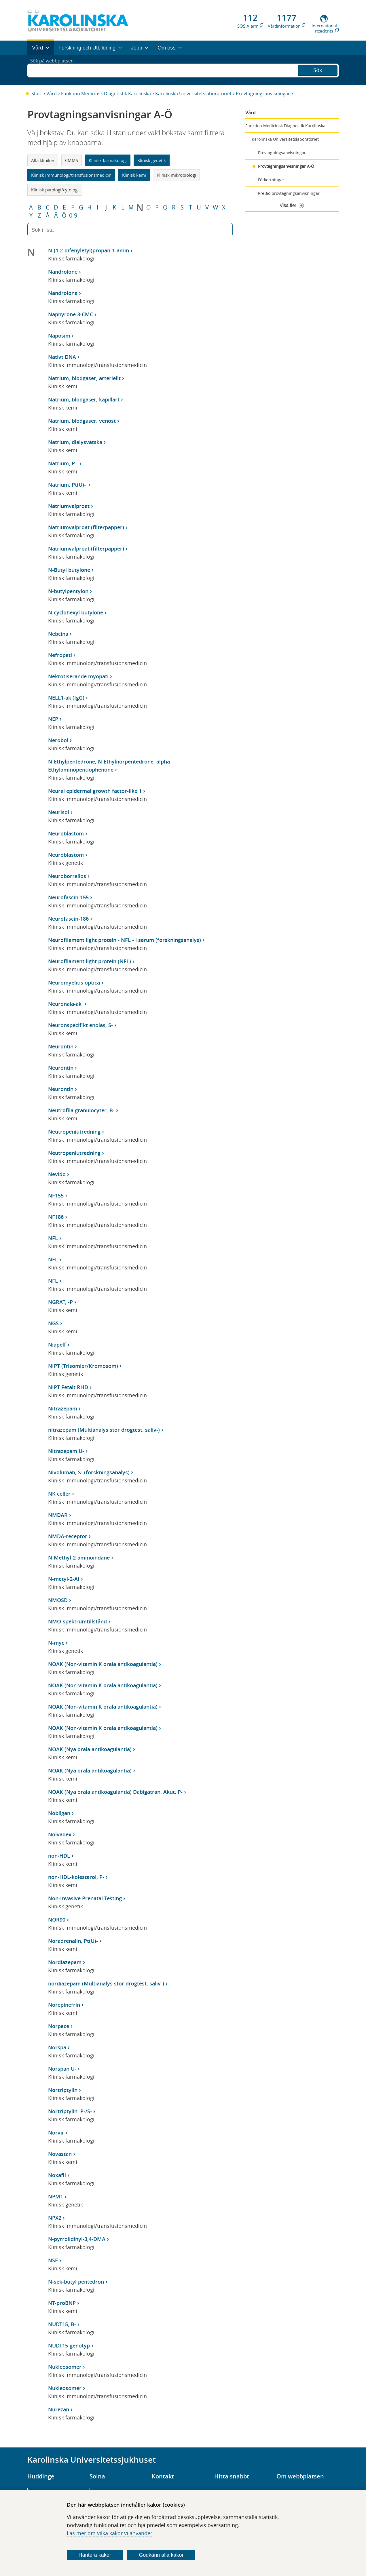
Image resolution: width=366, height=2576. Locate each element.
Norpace (58, 2026)
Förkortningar (271, 179)
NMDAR (58, 1514)
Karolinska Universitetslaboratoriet (193, 93)
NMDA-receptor (67, 1536)
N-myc (56, 1642)
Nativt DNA (62, 356)
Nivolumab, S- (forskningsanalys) (89, 1472)
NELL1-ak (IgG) (66, 697)
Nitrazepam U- (66, 1451)
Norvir (56, 2132)
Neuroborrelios (67, 876)
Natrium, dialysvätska (75, 442)
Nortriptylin (62, 2089)
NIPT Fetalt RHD (68, 1387)
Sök (317, 69)
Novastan (60, 2153)
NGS (53, 1323)
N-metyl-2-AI (63, 1578)
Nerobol (58, 740)
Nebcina (58, 633)
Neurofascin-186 (68, 918)
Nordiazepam (64, 1962)
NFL (53, 1238)
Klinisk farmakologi (108, 160)
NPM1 (55, 2196)
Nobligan (59, 1813)
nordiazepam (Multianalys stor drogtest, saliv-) (106, 1983)
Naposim (59, 335)
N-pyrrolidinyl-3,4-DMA (76, 2239)
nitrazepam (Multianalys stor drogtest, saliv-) (104, 1429)
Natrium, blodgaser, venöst (82, 420)
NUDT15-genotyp (69, 2345)
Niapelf (57, 1344)
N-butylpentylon (68, 591)
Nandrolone (62, 271)
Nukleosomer (64, 2366)
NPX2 (54, 2217)
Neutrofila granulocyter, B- (81, 1110)
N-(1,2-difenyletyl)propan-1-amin (88, 250)
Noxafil (57, 2175)
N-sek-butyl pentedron (76, 2281)
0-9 (73, 215)
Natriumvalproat (69, 505)
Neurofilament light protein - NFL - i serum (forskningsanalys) (124, 939)
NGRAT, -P (60, 1302)
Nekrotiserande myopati (78, 676)
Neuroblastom (66, 833)
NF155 (56, 1195)
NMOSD (58, 1600)
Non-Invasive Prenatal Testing (85, 1898)
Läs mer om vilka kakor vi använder (109, 2533)
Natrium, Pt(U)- (67, 484)
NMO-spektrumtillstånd (77, 1621)
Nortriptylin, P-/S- (70, 2111)
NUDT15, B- (62, 2324)
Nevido (57, 1174)
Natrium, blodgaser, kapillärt (84, 399)
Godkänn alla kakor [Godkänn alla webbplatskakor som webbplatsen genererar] (161, 2555)
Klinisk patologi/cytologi (55, 190)
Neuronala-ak (65, 1003)
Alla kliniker (42, 160)
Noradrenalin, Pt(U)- (73, 1940)
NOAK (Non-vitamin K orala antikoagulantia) (103, 1664)
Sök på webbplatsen (54, 69)
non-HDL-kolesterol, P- (76, 1877)
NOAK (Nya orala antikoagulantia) (90, 1749)
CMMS (71, 160)
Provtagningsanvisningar (263, 93)
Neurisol (58, 812)
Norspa (57, 2047)
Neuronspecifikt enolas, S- (80, 1025)
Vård (51, 93)
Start (36, 93)
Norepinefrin (64, 2004)
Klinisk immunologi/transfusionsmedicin (71, 175)
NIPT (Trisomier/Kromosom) (83, 1365)
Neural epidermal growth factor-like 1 (95, 790)
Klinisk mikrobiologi (176, 175)
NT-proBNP (62, 2302)
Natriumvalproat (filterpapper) (86, 527)
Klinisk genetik (151, 160)
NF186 (56, 1216)
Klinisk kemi (134, 175)
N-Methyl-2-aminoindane (79, 1557)
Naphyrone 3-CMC (70, 314)
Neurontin (60, 1046)
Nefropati (60, 655)
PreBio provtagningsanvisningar (289, 193)
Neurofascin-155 (68, 897)
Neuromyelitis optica (74, 982)
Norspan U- (62, 2068)
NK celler (59, 1493)
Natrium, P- (63, 463)
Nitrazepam (62, 1408)
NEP (53, 718)
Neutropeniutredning (74, 1131)
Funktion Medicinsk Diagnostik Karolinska (106, 93)
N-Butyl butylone (69, 569)
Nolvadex (59, 1834)
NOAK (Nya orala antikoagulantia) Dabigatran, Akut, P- (115, 1791)
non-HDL (59, 1855)
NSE (53, 2260)
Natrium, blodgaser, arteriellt (84, 378)
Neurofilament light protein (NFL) (89, 961)
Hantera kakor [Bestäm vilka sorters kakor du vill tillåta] (95, 2555)
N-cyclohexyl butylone (75, 612)
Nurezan (58, 2409)
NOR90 (56, 1919)
